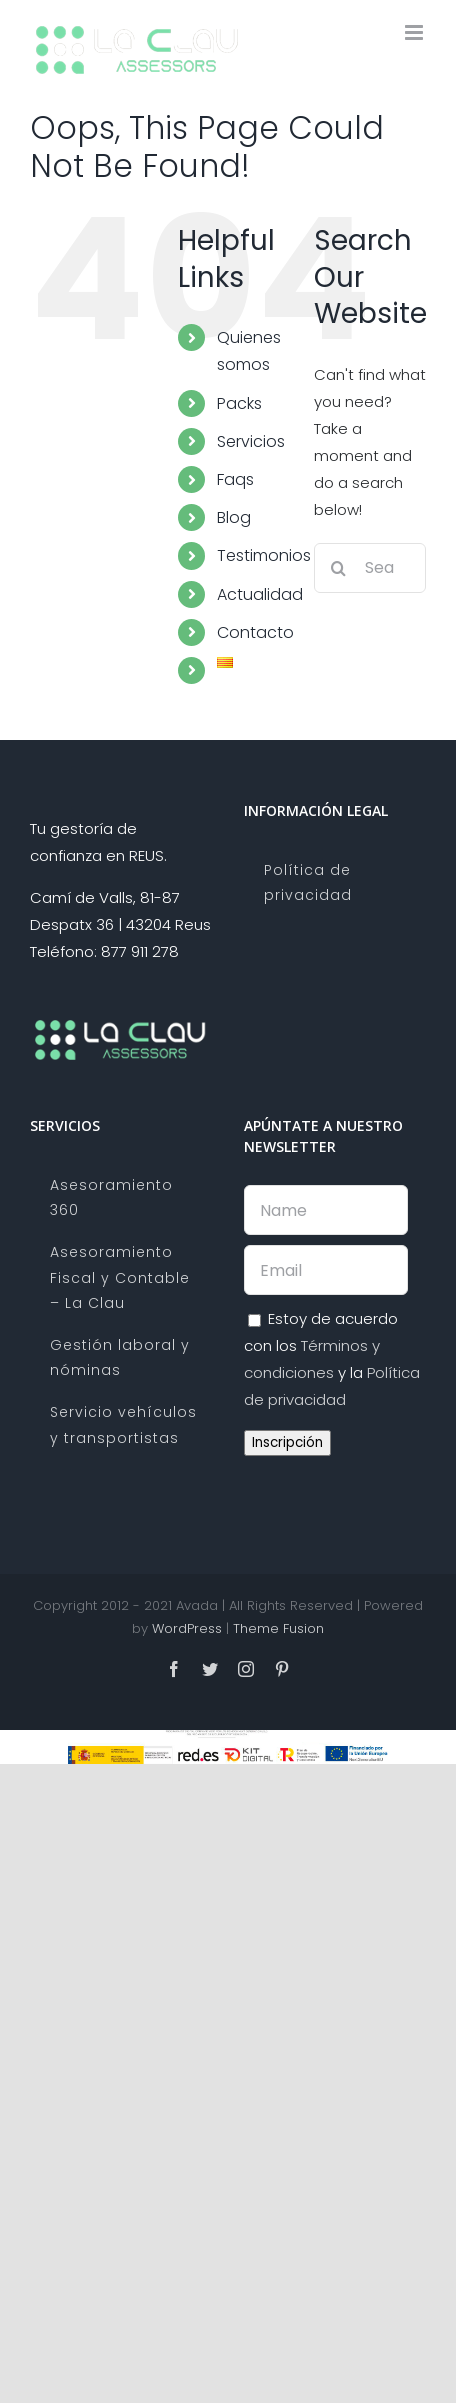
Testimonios (264, 555)
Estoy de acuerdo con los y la (332, 1359)
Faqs (235, 479)
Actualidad (260, 594)
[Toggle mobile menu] (415, 32)
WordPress (187, 1628)
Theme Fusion (278, 1628)
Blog (234, 517)
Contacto (255, 632)
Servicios (251, 441)
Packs (239, 403)
